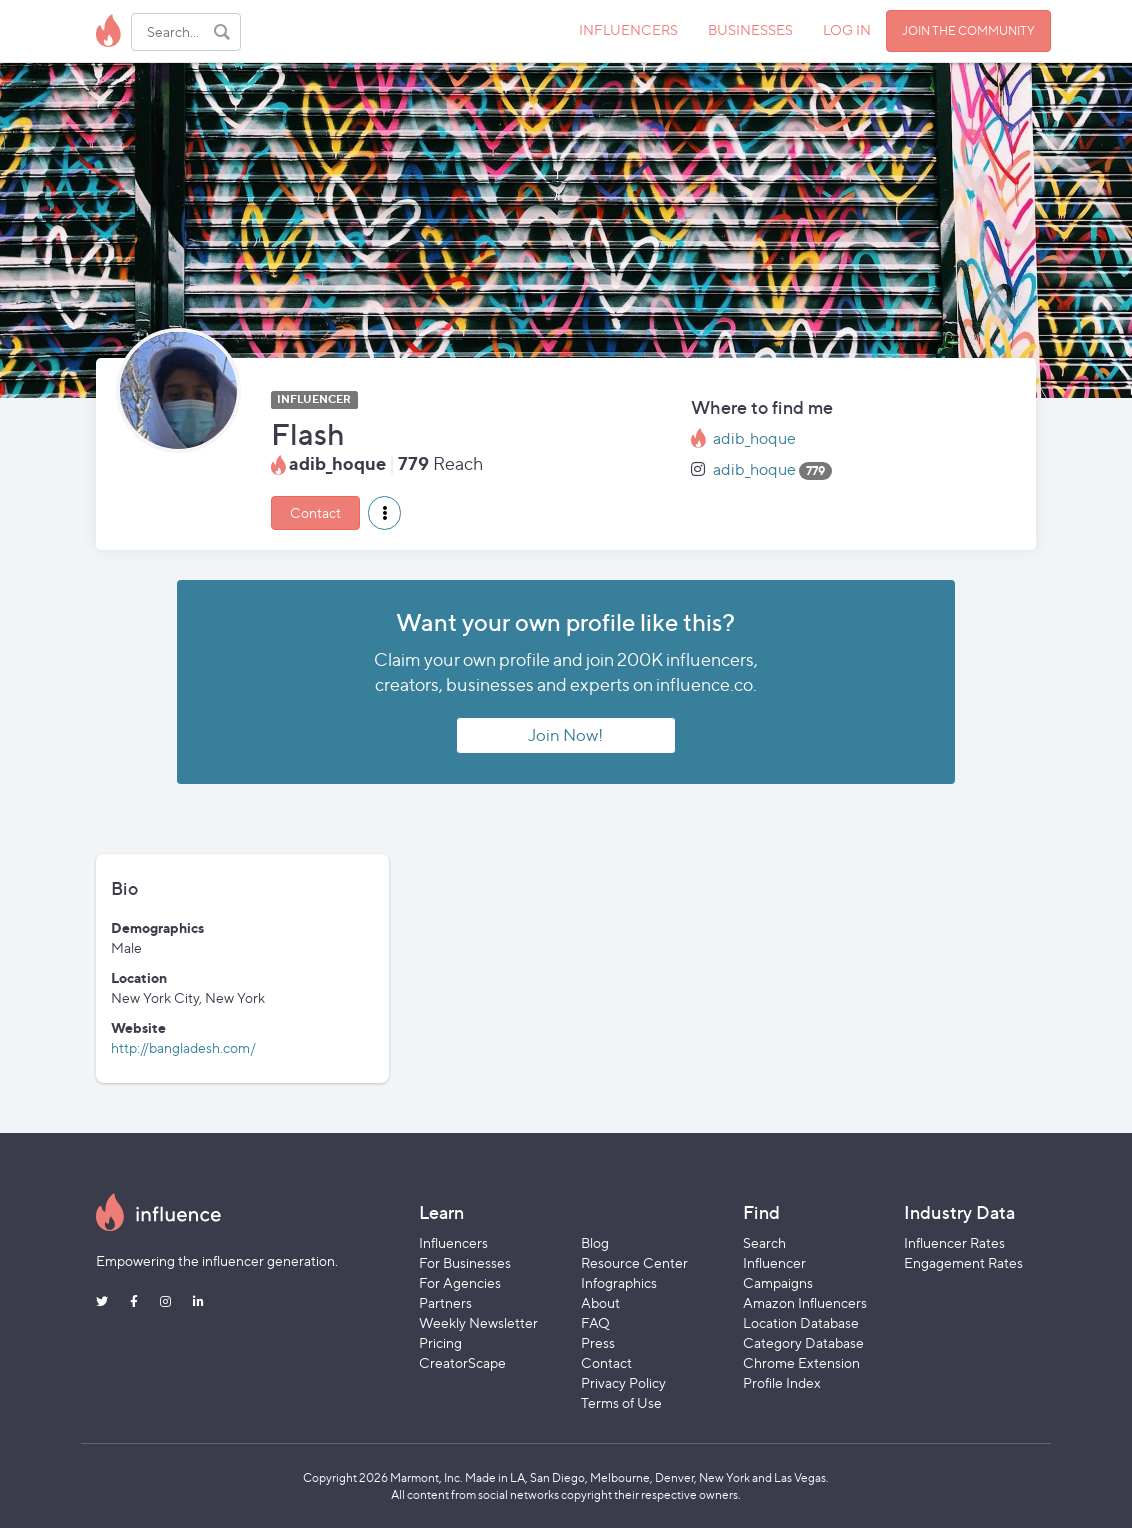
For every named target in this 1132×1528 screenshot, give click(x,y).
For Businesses (465, 1262)
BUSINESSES (750, 29)
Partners (445, 1302)
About (600, 1302)
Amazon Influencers (805, 1302)
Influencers (453, 1242)
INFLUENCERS (628, 29)
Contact (315, 512)
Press (598, 1342)
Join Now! (565, 735)
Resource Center (634, 1262)
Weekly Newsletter (478, 1322)
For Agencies (460, 1282)
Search (764, 1242)
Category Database (803, 1342)
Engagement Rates (963, 1262)
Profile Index (782, 1382)
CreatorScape (462, 1362)
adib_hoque (754, 438)
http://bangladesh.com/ (183, 1047)
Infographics (619, 1282)
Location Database (801, 1322)
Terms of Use (621, 1402)
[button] (384, 513)
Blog (595, 1242)
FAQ (595, 1322)
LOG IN (847, 29)
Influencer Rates (954, 1242)
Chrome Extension (801, 1362)
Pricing (440, 1342)
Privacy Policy (623, 1382)
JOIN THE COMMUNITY (968, 30)
